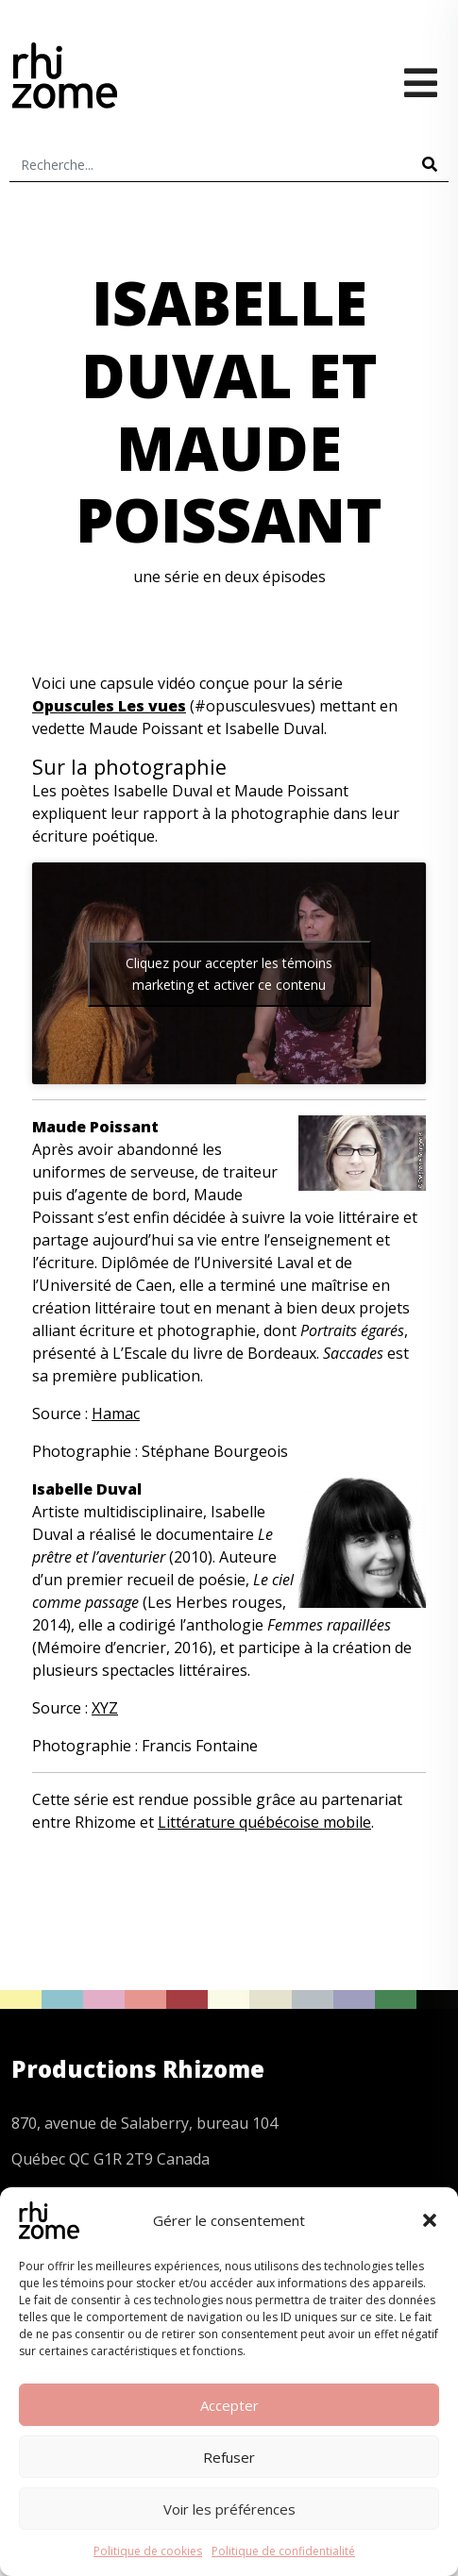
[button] (429, 2220)
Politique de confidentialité (283, 2551)
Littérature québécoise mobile (264, 1822)
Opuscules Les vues (109, 705)
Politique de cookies (147, 2551)
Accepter (229, 2405)
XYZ (105, 1708)
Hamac (116, 1413)
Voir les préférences (229, 2509)
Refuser (229, 2457)
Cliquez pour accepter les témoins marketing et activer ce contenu (229, 974)
